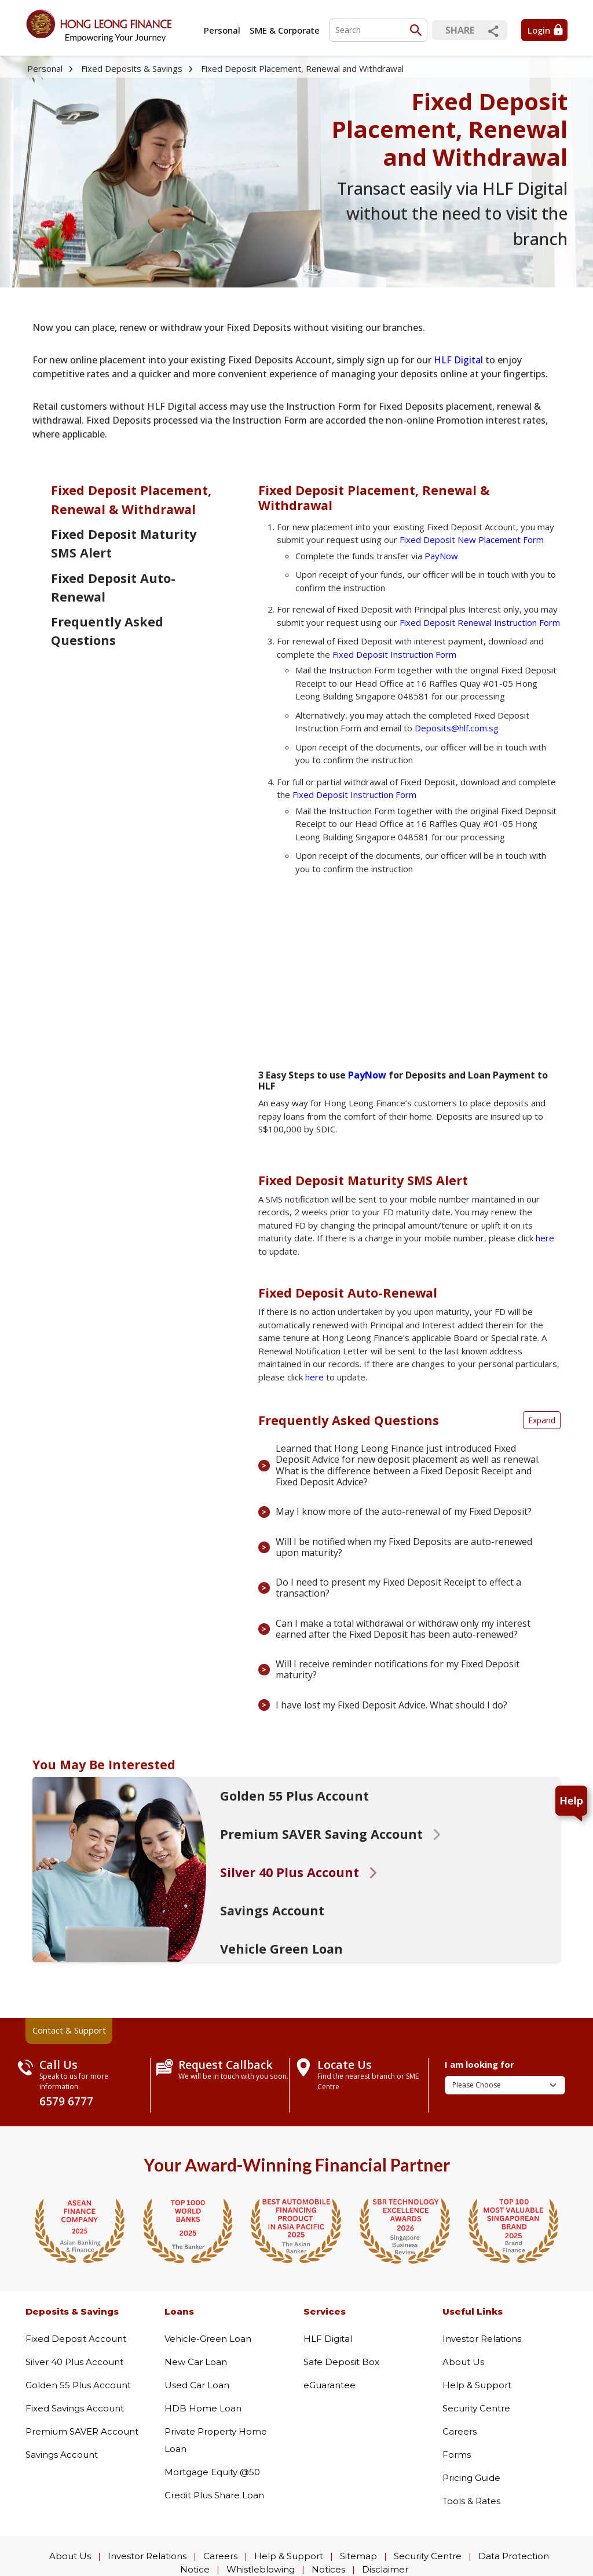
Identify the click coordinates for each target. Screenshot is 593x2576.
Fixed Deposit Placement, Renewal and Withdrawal (302, 68)
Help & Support (476, 2385)
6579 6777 (66, 2101)
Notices (328, 2569)
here (545, 1238)
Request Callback (225, 2064)
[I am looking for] (505, 2085)
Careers (459, 2431)
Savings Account (61, 2454)
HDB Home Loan (202, 2408)
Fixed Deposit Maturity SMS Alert (123, 543)
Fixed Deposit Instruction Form (394, 654)
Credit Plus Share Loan (214, 2495)
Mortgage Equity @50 (212, 2471)
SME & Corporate (285, 30)
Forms (456, 2454)
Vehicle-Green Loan (207, 2338)
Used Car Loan (196, 2385)
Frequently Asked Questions (107, 630)
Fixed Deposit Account (75, 2338)
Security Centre (476, 2408)
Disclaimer (385, 2569)
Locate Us (344, 2064)
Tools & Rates (471, 2500)
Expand (541, 1420)
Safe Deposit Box (341, 2361)
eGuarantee (329, 2385)
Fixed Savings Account (74, 2408)
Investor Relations (481, 2338)
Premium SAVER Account (81, 2431)
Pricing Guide (471, 2477)
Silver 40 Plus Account (74, 2361)
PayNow (441, 556)
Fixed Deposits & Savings (131, 68)
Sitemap (358, 2556)
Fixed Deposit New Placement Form (472, 539)
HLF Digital (458, 360)
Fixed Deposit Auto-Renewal (113, 587)
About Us (463, 2361)
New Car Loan (195, 2361)
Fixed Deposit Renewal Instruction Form (480, 622)
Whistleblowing (260, 2569)
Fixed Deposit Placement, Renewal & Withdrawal (131, 499)
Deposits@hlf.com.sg (457, 728)
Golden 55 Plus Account (78, 2385)
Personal (222, 30)
